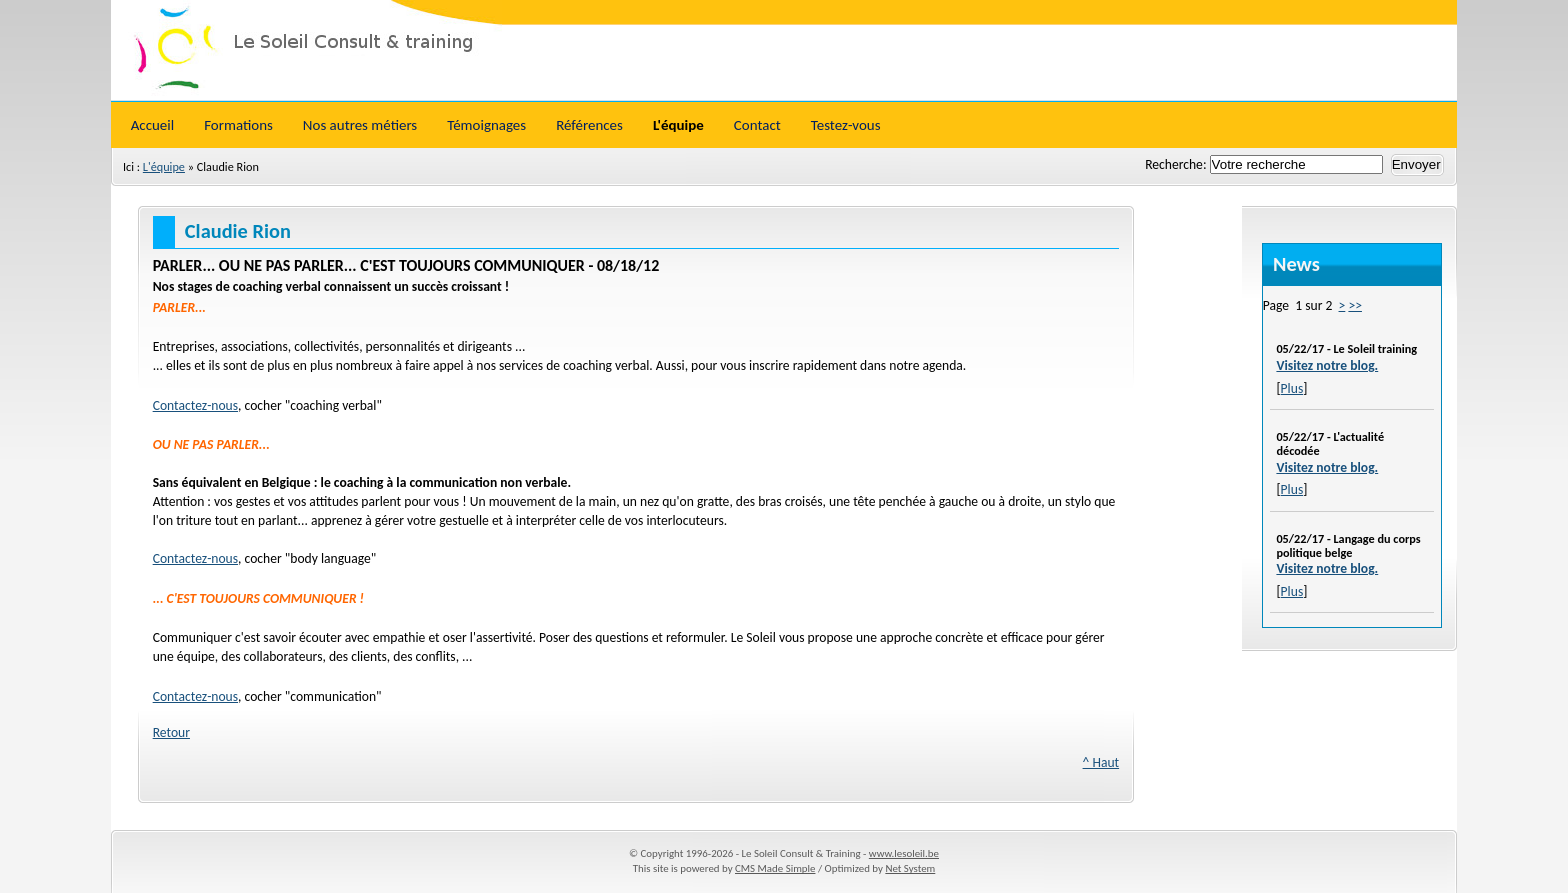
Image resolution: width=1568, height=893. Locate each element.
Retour (171, 732)
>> (1355, 305)
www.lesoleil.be (904, 853)
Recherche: (1177, 164)
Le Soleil (784, 50)
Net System (910, 868)
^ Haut (1101, 762)
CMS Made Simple (775, 868)
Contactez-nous (195, 405)
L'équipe (164, 166)
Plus (1292, 388)
